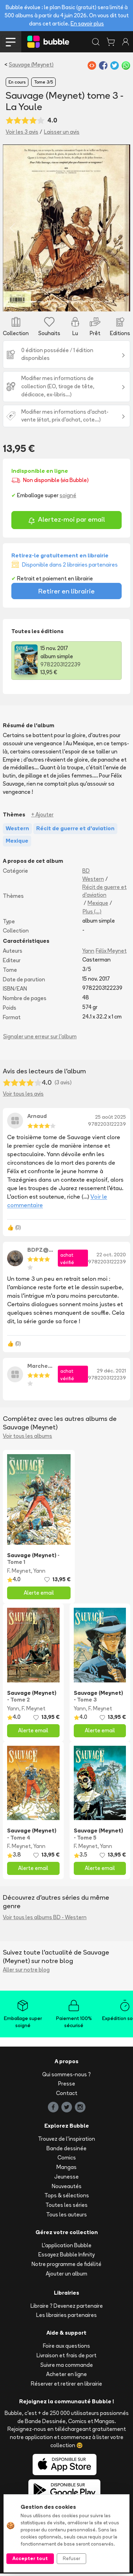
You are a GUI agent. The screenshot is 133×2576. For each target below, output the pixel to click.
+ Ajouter (42, 816)
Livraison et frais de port (66, 2357)
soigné (68, 497)
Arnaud (37, 1118)
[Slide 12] (107, 304)
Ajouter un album (66, 2276)
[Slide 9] (85, 304)
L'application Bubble (67, 2247)
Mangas (66, 2169)
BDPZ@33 (40, 1252)
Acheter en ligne (66, 2376)
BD (86, 873)
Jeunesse (66, 2179)
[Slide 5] (55, 304)
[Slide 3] (40, 304)
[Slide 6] (63, 304)
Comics (66, 2160)
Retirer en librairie (66, 593)
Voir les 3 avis (22, 131)
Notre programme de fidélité (66, 2266)
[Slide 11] (99, 304)
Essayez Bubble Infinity (66, 2257)
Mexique (98, 905)
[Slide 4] (48, 304)
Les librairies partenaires (66, 2317)
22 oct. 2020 (111, 1257)
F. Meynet (19, 1573)
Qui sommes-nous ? (66, 2076)
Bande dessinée (66, 2150)
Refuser (71, 2558)
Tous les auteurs (66, 2217)
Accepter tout (30, 2558)
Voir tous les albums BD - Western (45, 1919)
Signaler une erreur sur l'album (40, 1038)
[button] (12, 229)
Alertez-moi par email (66, 522)
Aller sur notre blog (26, 1972)
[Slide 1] (25, 304)
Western (93, 881)
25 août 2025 (110, 1119)
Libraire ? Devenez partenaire (67, 2308)
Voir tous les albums (27, 1438)
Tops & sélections (66, 2198)
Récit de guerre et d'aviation (104, 893)
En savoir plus (87, 23)
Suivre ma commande (66, 2367)
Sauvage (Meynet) (31, 64)
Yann (88, 953)
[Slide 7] (70, 304)
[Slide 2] (33, 304)
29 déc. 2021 (111, 1373)
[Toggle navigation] (10, 41)
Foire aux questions (66, 2348)
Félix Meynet (111, 953)
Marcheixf (40, 1368)
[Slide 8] (77, 304)
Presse (66, 2086)
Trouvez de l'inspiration (66, 2141)
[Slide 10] (92, 304)
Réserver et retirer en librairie (66, 2386)
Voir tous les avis (23, 1096)
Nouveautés (67, 2188)
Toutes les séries (66, 2207)
